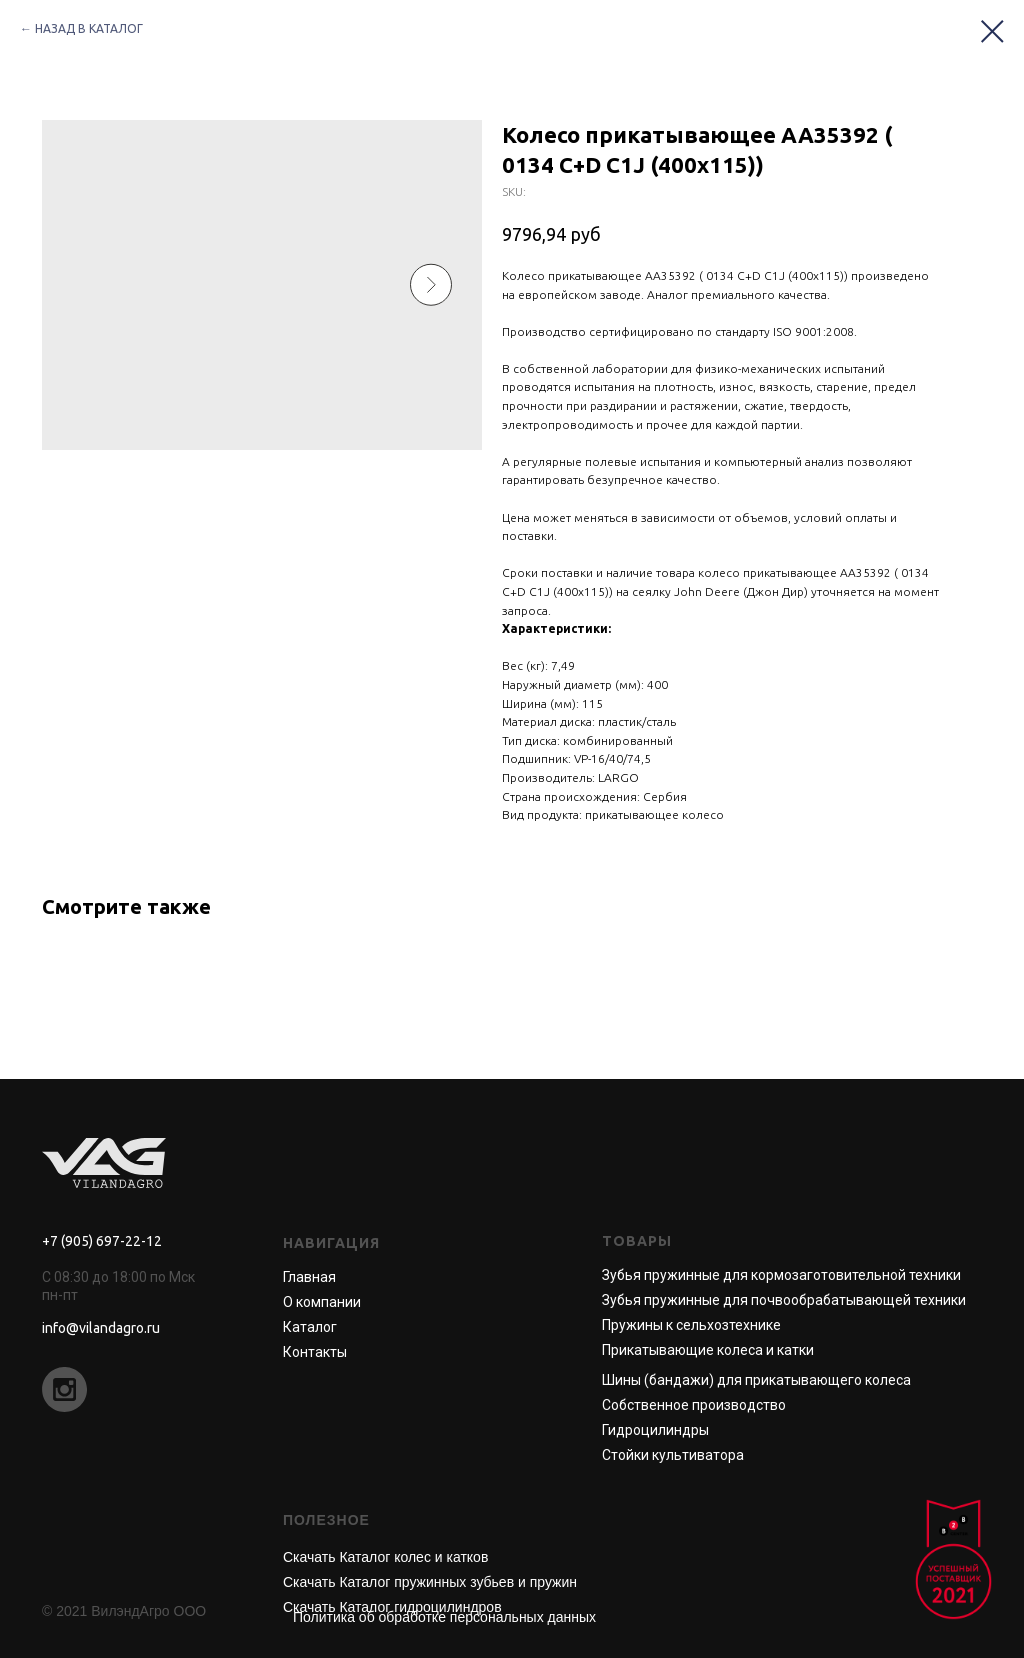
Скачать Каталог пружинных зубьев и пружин (430, 1582)
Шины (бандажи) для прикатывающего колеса (756, 1380)
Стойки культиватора (673, 1455)
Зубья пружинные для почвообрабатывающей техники (784, 1300)
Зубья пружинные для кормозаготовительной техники (781, 1275)
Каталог (310, 1327)
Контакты (315, 1352)
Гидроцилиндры (655, 1430)
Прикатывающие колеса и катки (708, 1350)
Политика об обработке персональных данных (444, 1617)
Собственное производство (694, 1405)
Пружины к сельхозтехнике (691, 1325)
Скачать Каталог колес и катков (385, 1557)
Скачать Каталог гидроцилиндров (392, 1607)
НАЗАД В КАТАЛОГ (89, 28)
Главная (309, 1277)
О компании (322, 1302)
